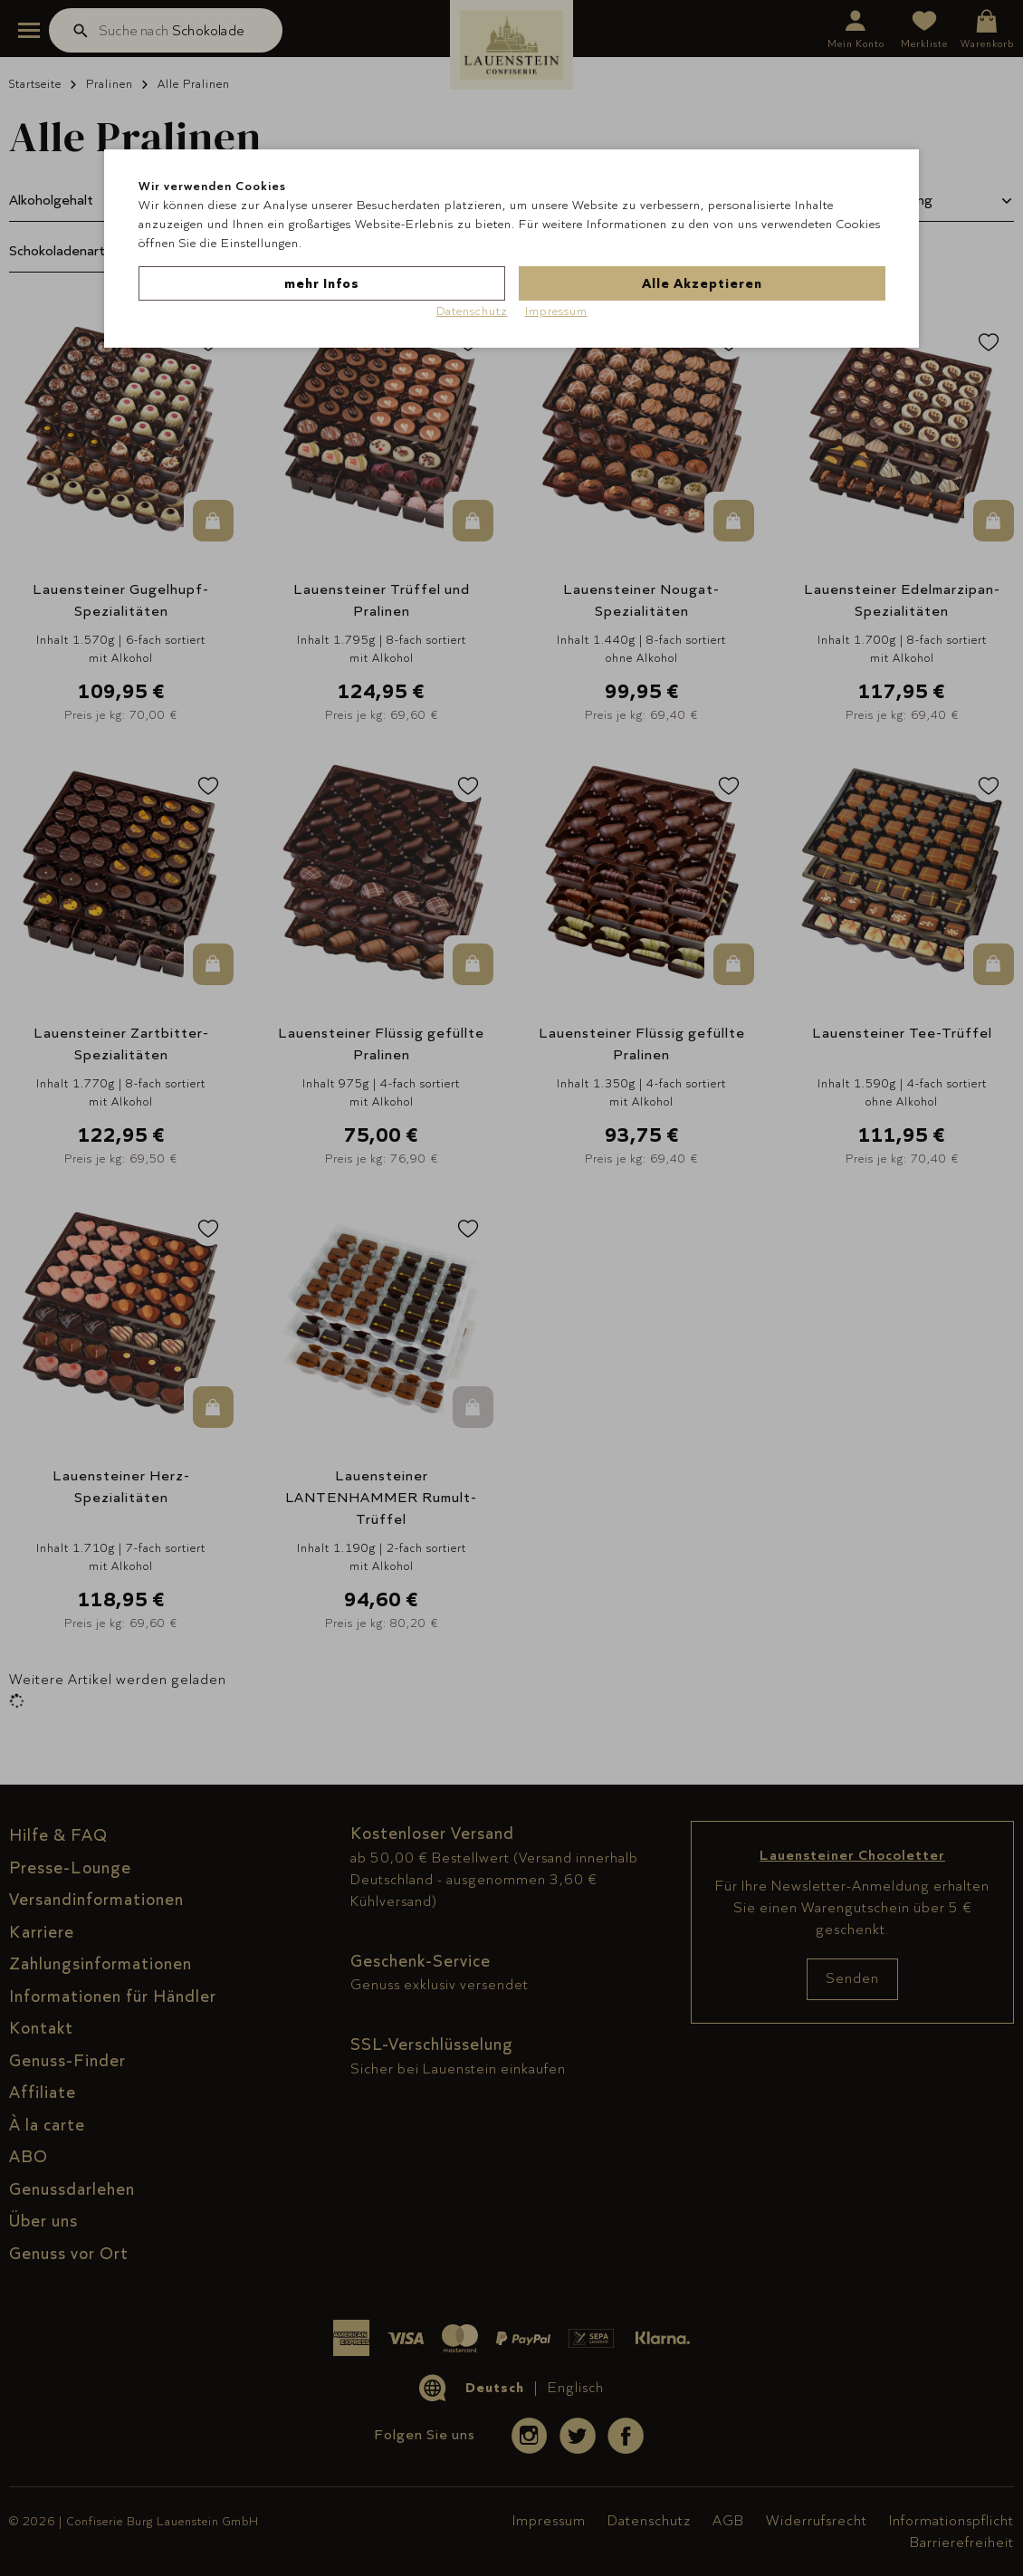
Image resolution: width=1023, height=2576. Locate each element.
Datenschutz (472, 310)
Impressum (556, 310)
